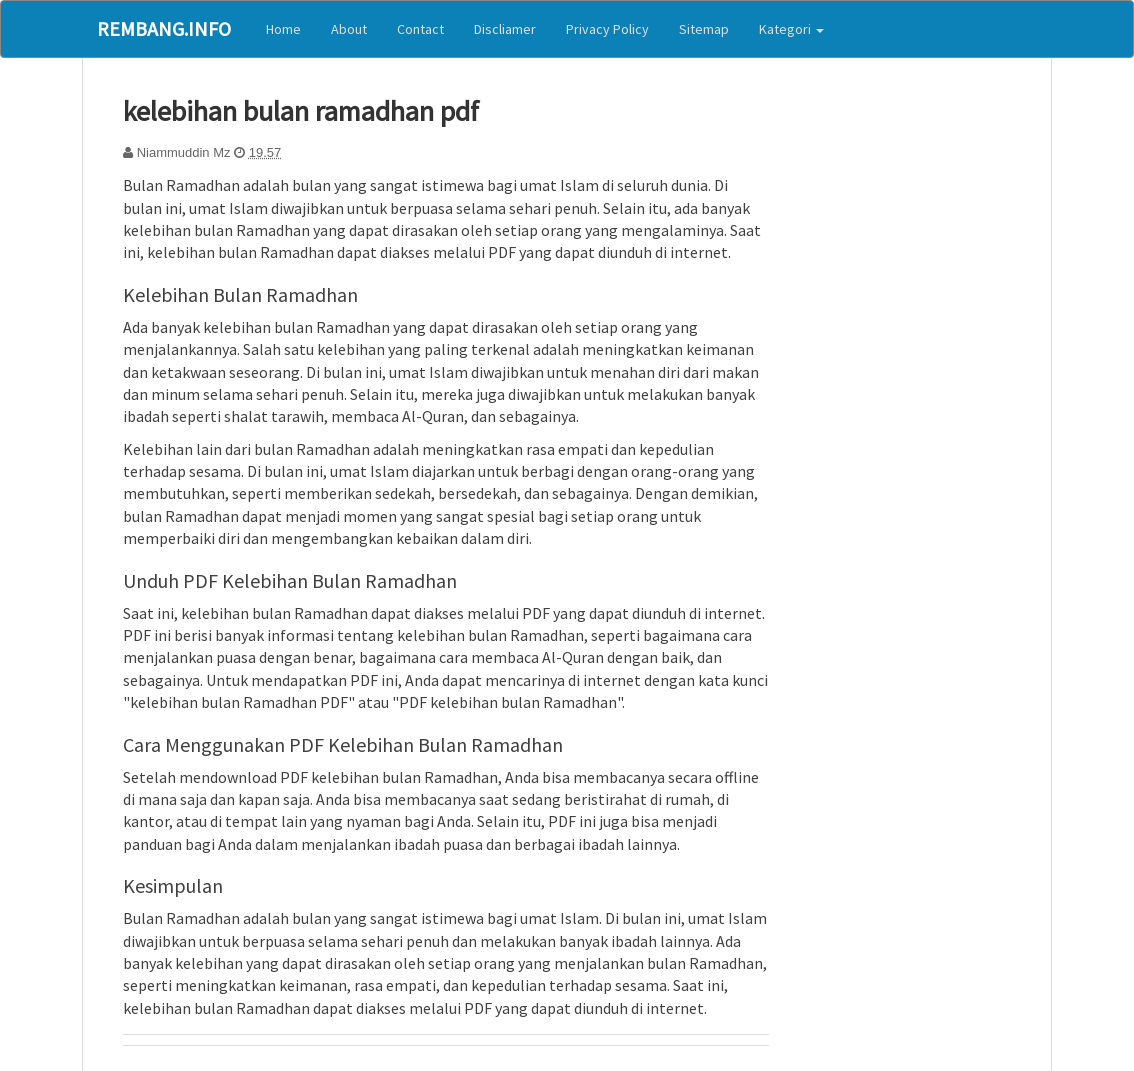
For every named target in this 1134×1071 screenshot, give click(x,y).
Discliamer (505, 29)
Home (283, 29)
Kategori (791, 29)
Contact (420, 29)
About (349, 29)
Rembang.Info (164, 28)
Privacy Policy (607, 29)
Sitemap (704, 29)
